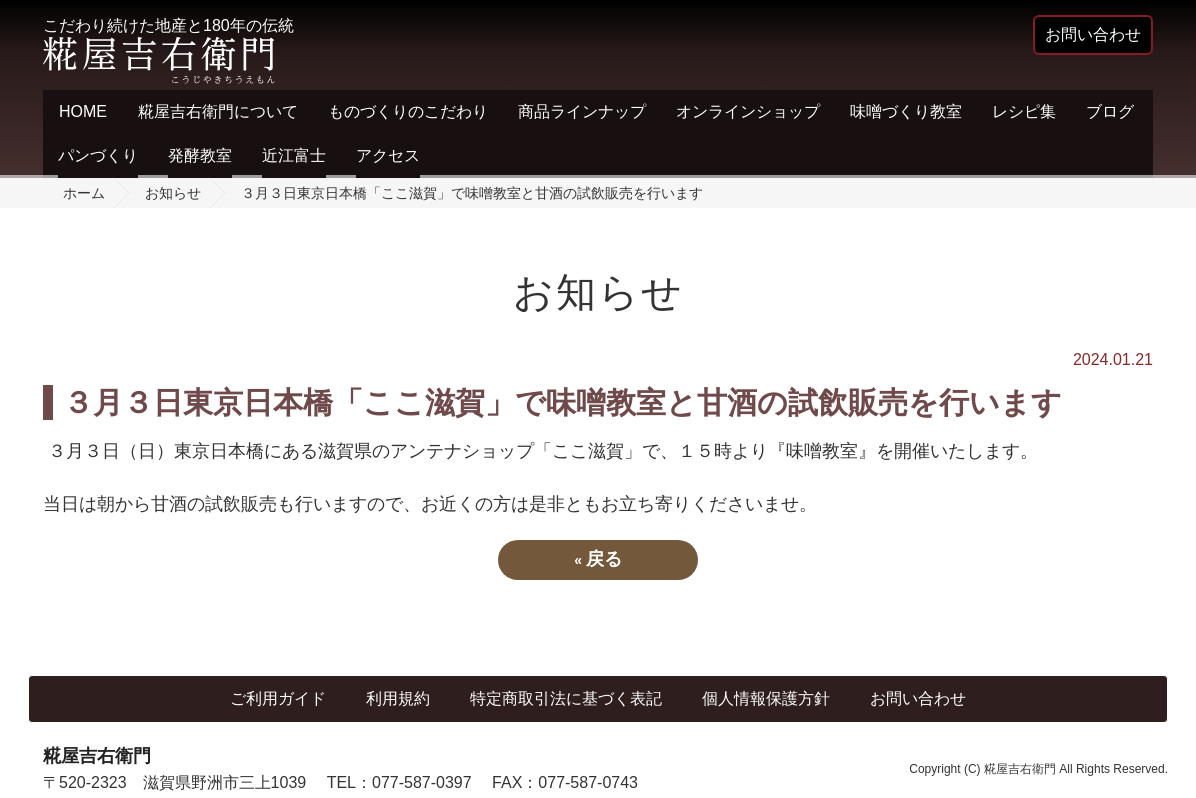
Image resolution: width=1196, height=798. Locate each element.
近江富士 (294, 155)
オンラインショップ (748, 111)
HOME (83, 111)
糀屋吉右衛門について (218, 111)
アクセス (388, 155)
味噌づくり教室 (906, 111)
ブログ (1110, 111)
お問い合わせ (918, 698)
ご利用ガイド (278, 698)
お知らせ (173, 193)
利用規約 (398, 698)
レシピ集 (1024, 111)
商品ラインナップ (582, 111)
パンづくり (98, 155)
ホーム (84, 193)
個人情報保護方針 (766, 698)
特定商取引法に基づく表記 (566, 698)
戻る (598, 559)
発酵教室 (200, 155)
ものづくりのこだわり (408, 111)
